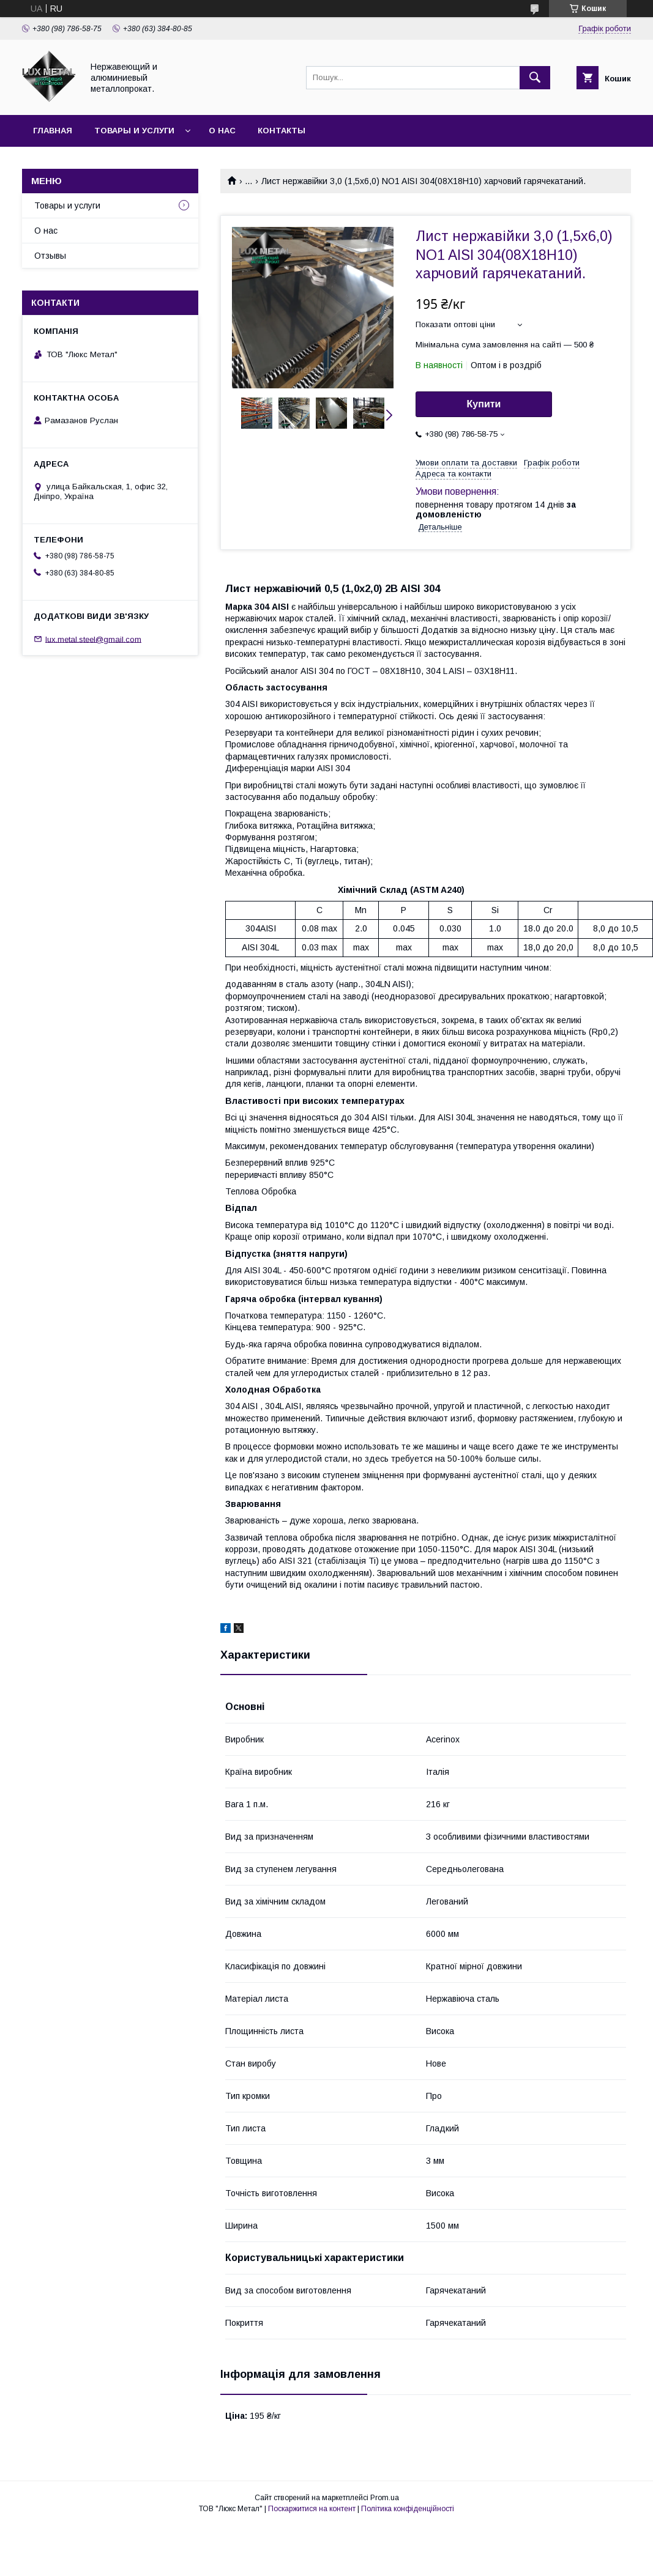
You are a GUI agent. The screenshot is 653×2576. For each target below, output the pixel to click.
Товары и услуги (134, 130)
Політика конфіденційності (407, 2508)
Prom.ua (384, 2497)
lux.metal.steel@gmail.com (93, 638)
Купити (484, 404)
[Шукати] (535, 77)
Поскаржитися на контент (312, 2508)
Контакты (281, 130)
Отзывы (50, 256)
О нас (222, 130)
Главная (52, 130)
